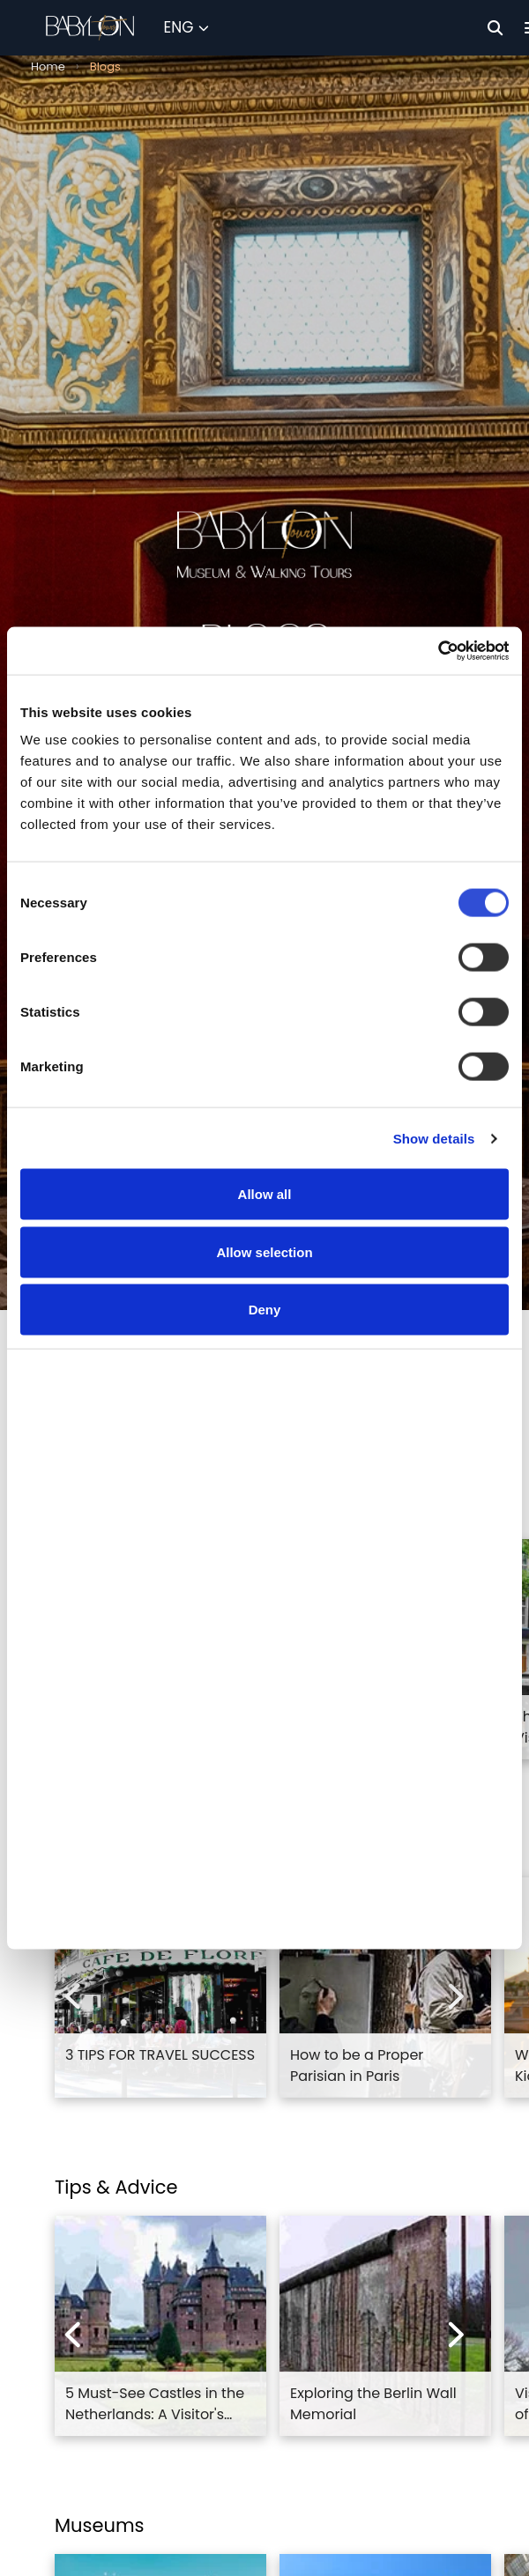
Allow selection (264, 1270)
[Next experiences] (456, 1996)
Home (48, 66)
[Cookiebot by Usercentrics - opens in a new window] (431, 668)
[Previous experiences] (72, 1996)
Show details (434, 1157)
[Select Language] (186, 28)
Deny (265, 1328)
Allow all (265, 1212)
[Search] (495, 28)
